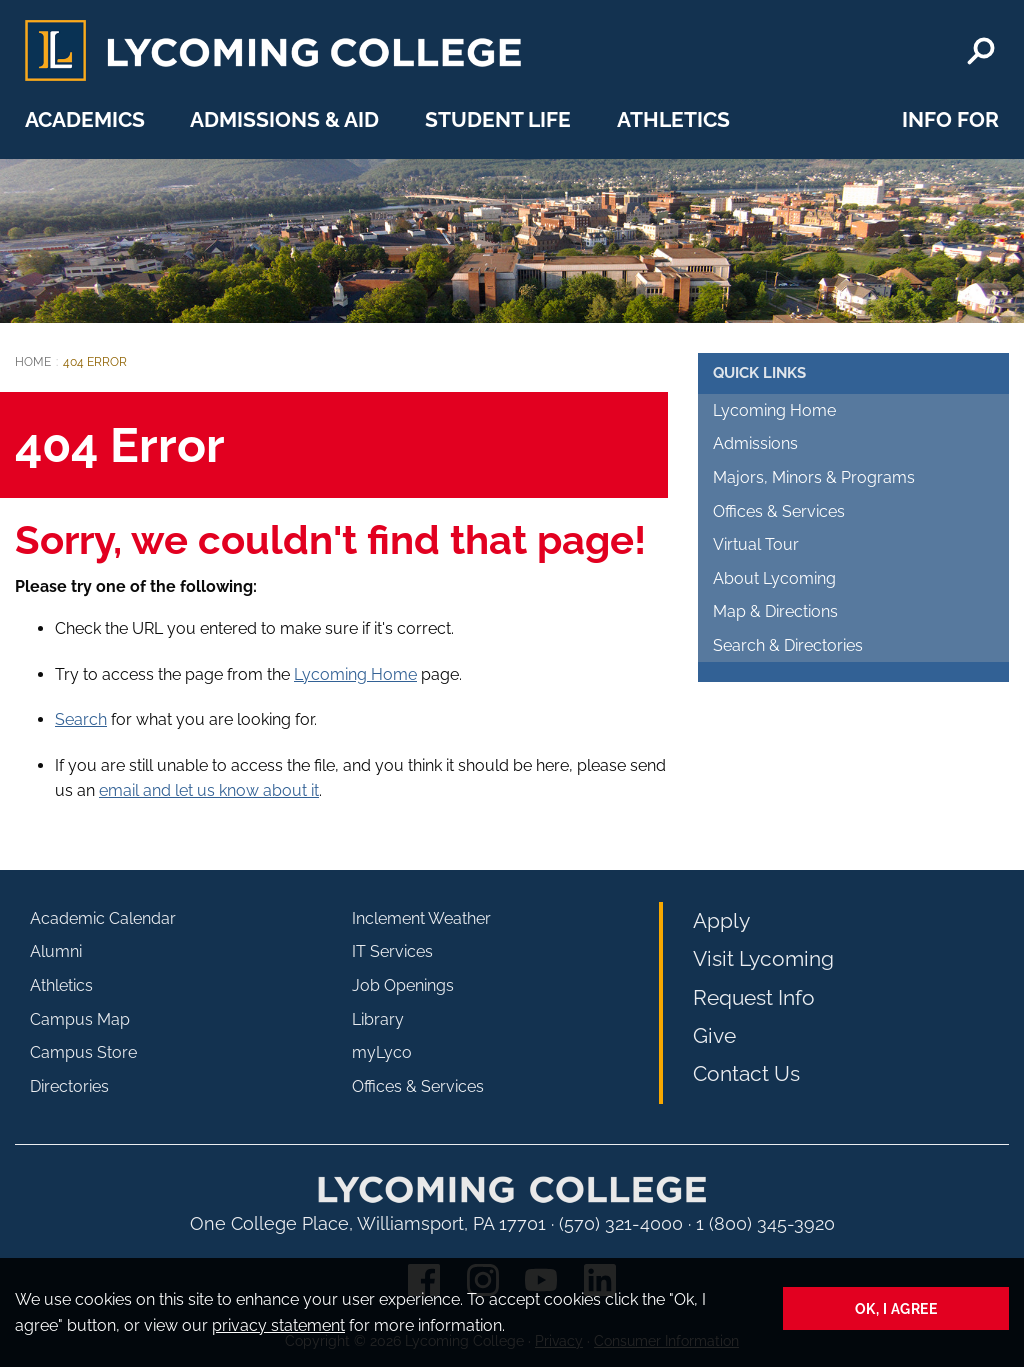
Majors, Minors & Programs (814, 477)
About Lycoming (774, 578)
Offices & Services (779, 511)
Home (33, 362)
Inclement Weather (421, 918)
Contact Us (746, 1073)
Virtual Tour (756, 544)
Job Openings (403, 985)
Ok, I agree (896, 1308)
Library (378, 1019)
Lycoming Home (355, 674)
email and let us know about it (209, 790)
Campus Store (83, 1052)
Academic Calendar (103, 918)
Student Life (498, 119)
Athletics (673, 119)
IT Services (392, 951)
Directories (69, 1086)
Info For (950, 119)
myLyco (382, 1052)
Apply (721, 920)
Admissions (755, 443)
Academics (85, 119)
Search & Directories (788, 645)
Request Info (754, 997)
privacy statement (278, 1325)
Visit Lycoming (763, 958)
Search (81, 719)
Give (714, 1035)
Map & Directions (775, 611)
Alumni (56, 951)
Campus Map (80, 1019)
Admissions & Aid (284, 119)
